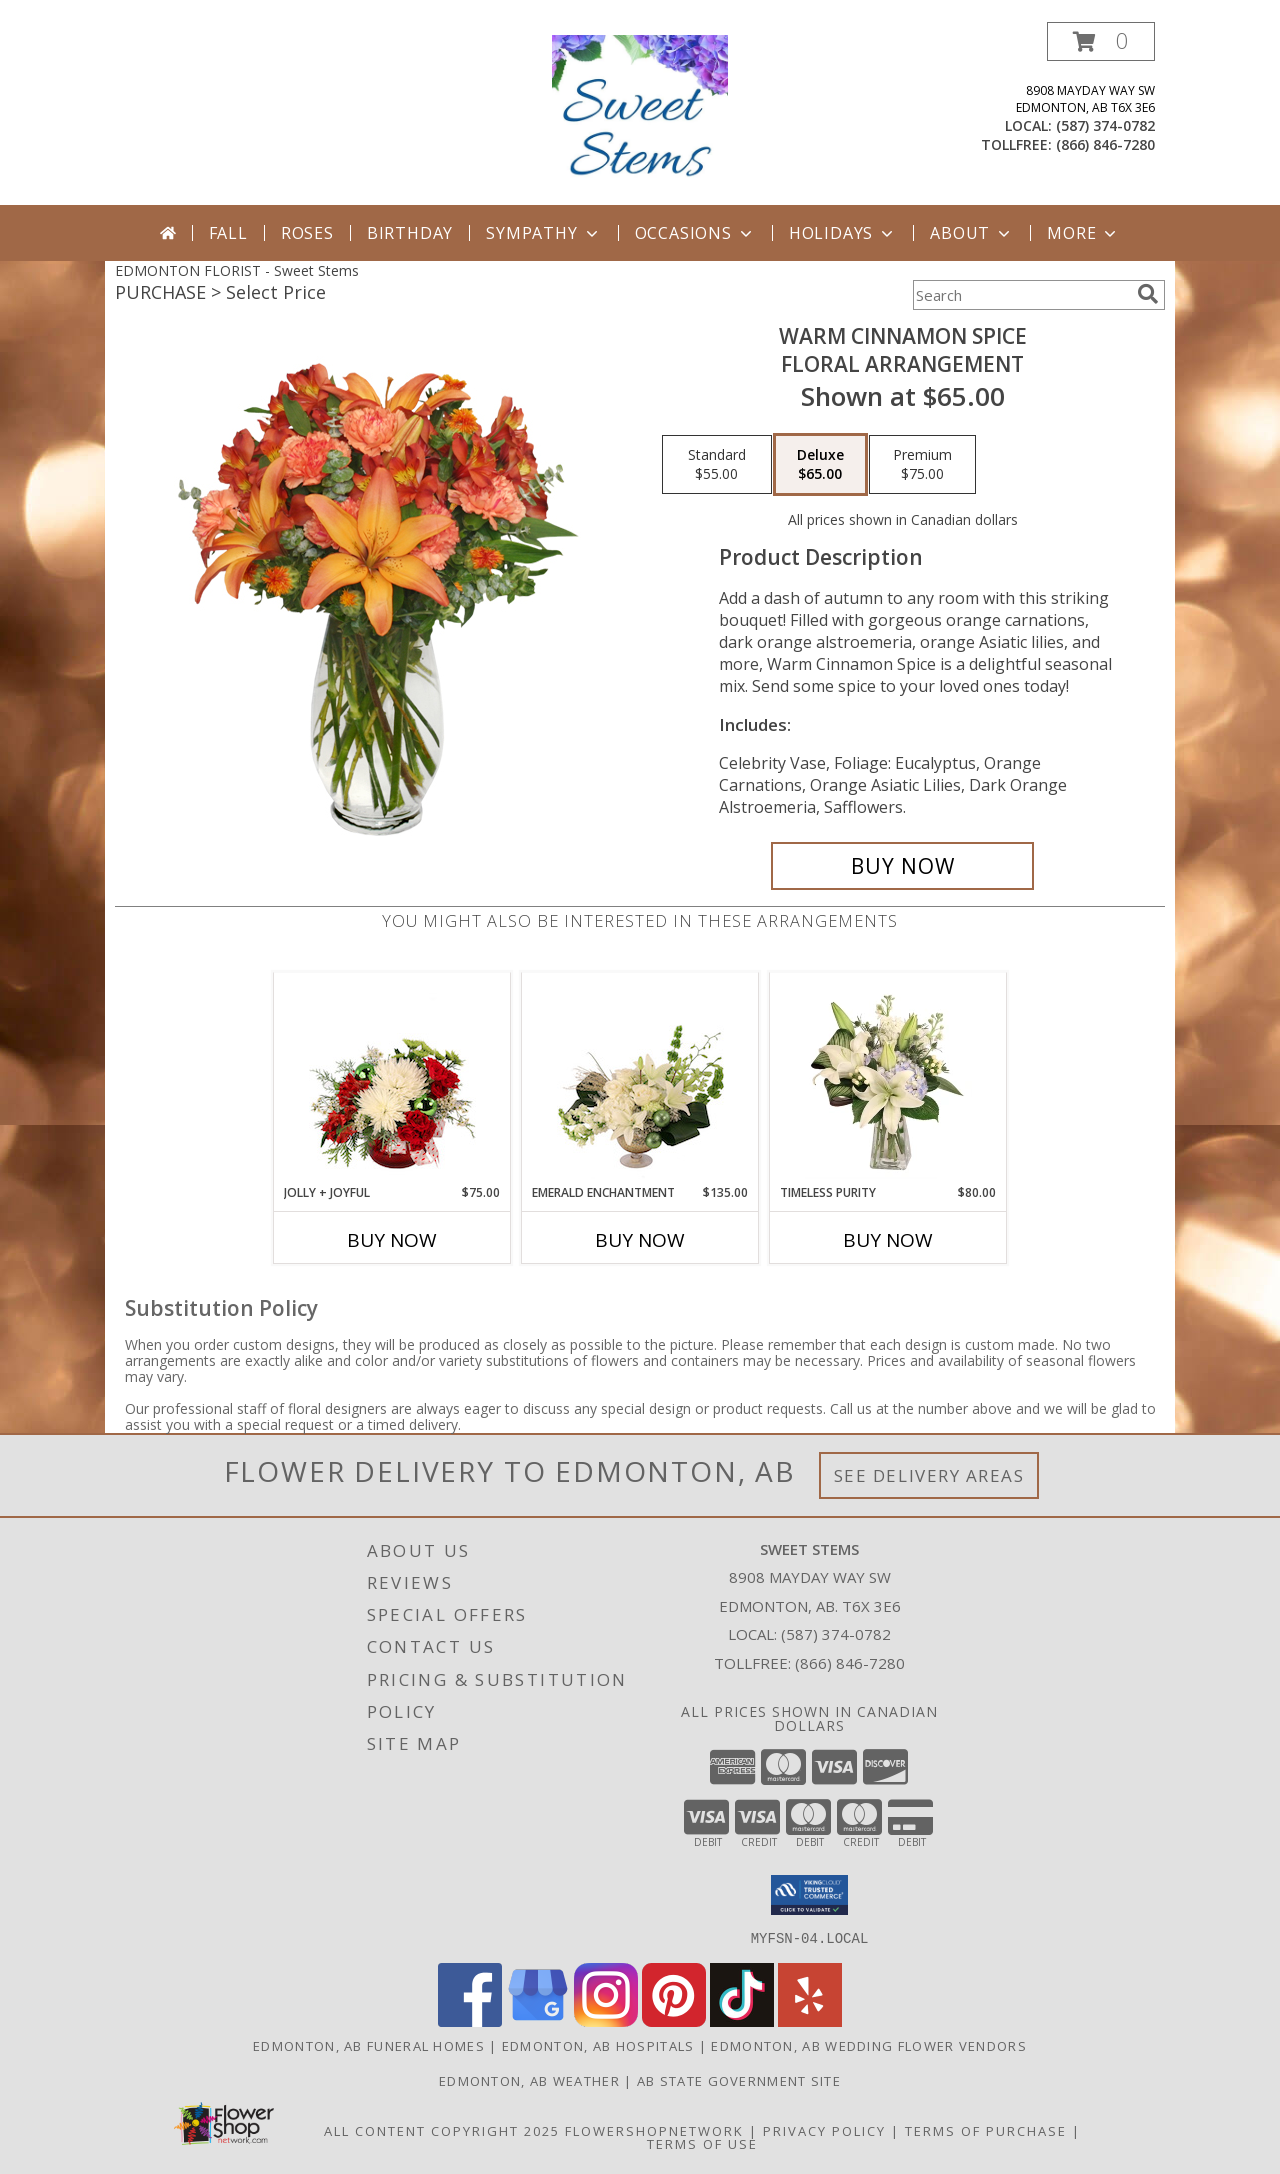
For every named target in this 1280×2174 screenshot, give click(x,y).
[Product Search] (1021, 295)
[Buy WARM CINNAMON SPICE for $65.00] (902, 866)
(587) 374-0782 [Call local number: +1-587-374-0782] (1105, 125)
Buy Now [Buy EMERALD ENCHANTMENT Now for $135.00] (640, 1240)
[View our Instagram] (606, 2020)
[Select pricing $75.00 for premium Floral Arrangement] (922, 465)
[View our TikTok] (742, 2020)
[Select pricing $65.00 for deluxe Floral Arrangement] (820, 465)
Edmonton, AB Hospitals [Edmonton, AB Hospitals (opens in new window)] (598, 2045)
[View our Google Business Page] (538, 2020)
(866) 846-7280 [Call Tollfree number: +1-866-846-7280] (850, 1663)
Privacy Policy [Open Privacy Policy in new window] (824, 2130)
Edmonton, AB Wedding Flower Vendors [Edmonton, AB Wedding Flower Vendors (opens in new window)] (869, 2045)
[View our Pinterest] (674, 2020)
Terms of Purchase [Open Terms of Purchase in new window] (986, 2130)
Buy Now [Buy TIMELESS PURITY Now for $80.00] (888, 1240)
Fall (228, 233)
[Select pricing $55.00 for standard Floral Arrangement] (717, 465)
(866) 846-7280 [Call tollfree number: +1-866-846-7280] (1105, 144)
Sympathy (543, 233)
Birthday (410, 233)
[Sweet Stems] (640, 113)
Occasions (695, 233)
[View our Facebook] (470, 2020)
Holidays (843, 233)
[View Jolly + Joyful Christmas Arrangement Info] (392, 1078)
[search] (1148, 294)
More (1083, 233)
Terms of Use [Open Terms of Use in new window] (702, 2143)
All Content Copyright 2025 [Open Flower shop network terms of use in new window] (442, 2130)
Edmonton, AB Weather (529, 2080)
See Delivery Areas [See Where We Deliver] (929, 1475)
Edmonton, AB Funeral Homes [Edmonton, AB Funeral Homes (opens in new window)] (369, 2045)
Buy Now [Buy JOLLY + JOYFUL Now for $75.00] (392, 1240)
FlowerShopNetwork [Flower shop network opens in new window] (654, 2130)
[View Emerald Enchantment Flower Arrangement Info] (640, 1078)
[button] (1101, 41)
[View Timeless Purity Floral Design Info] (888, 1078)
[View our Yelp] (810, 2020)
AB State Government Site (739, 2080)
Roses (307, 233)
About (972, 233)
